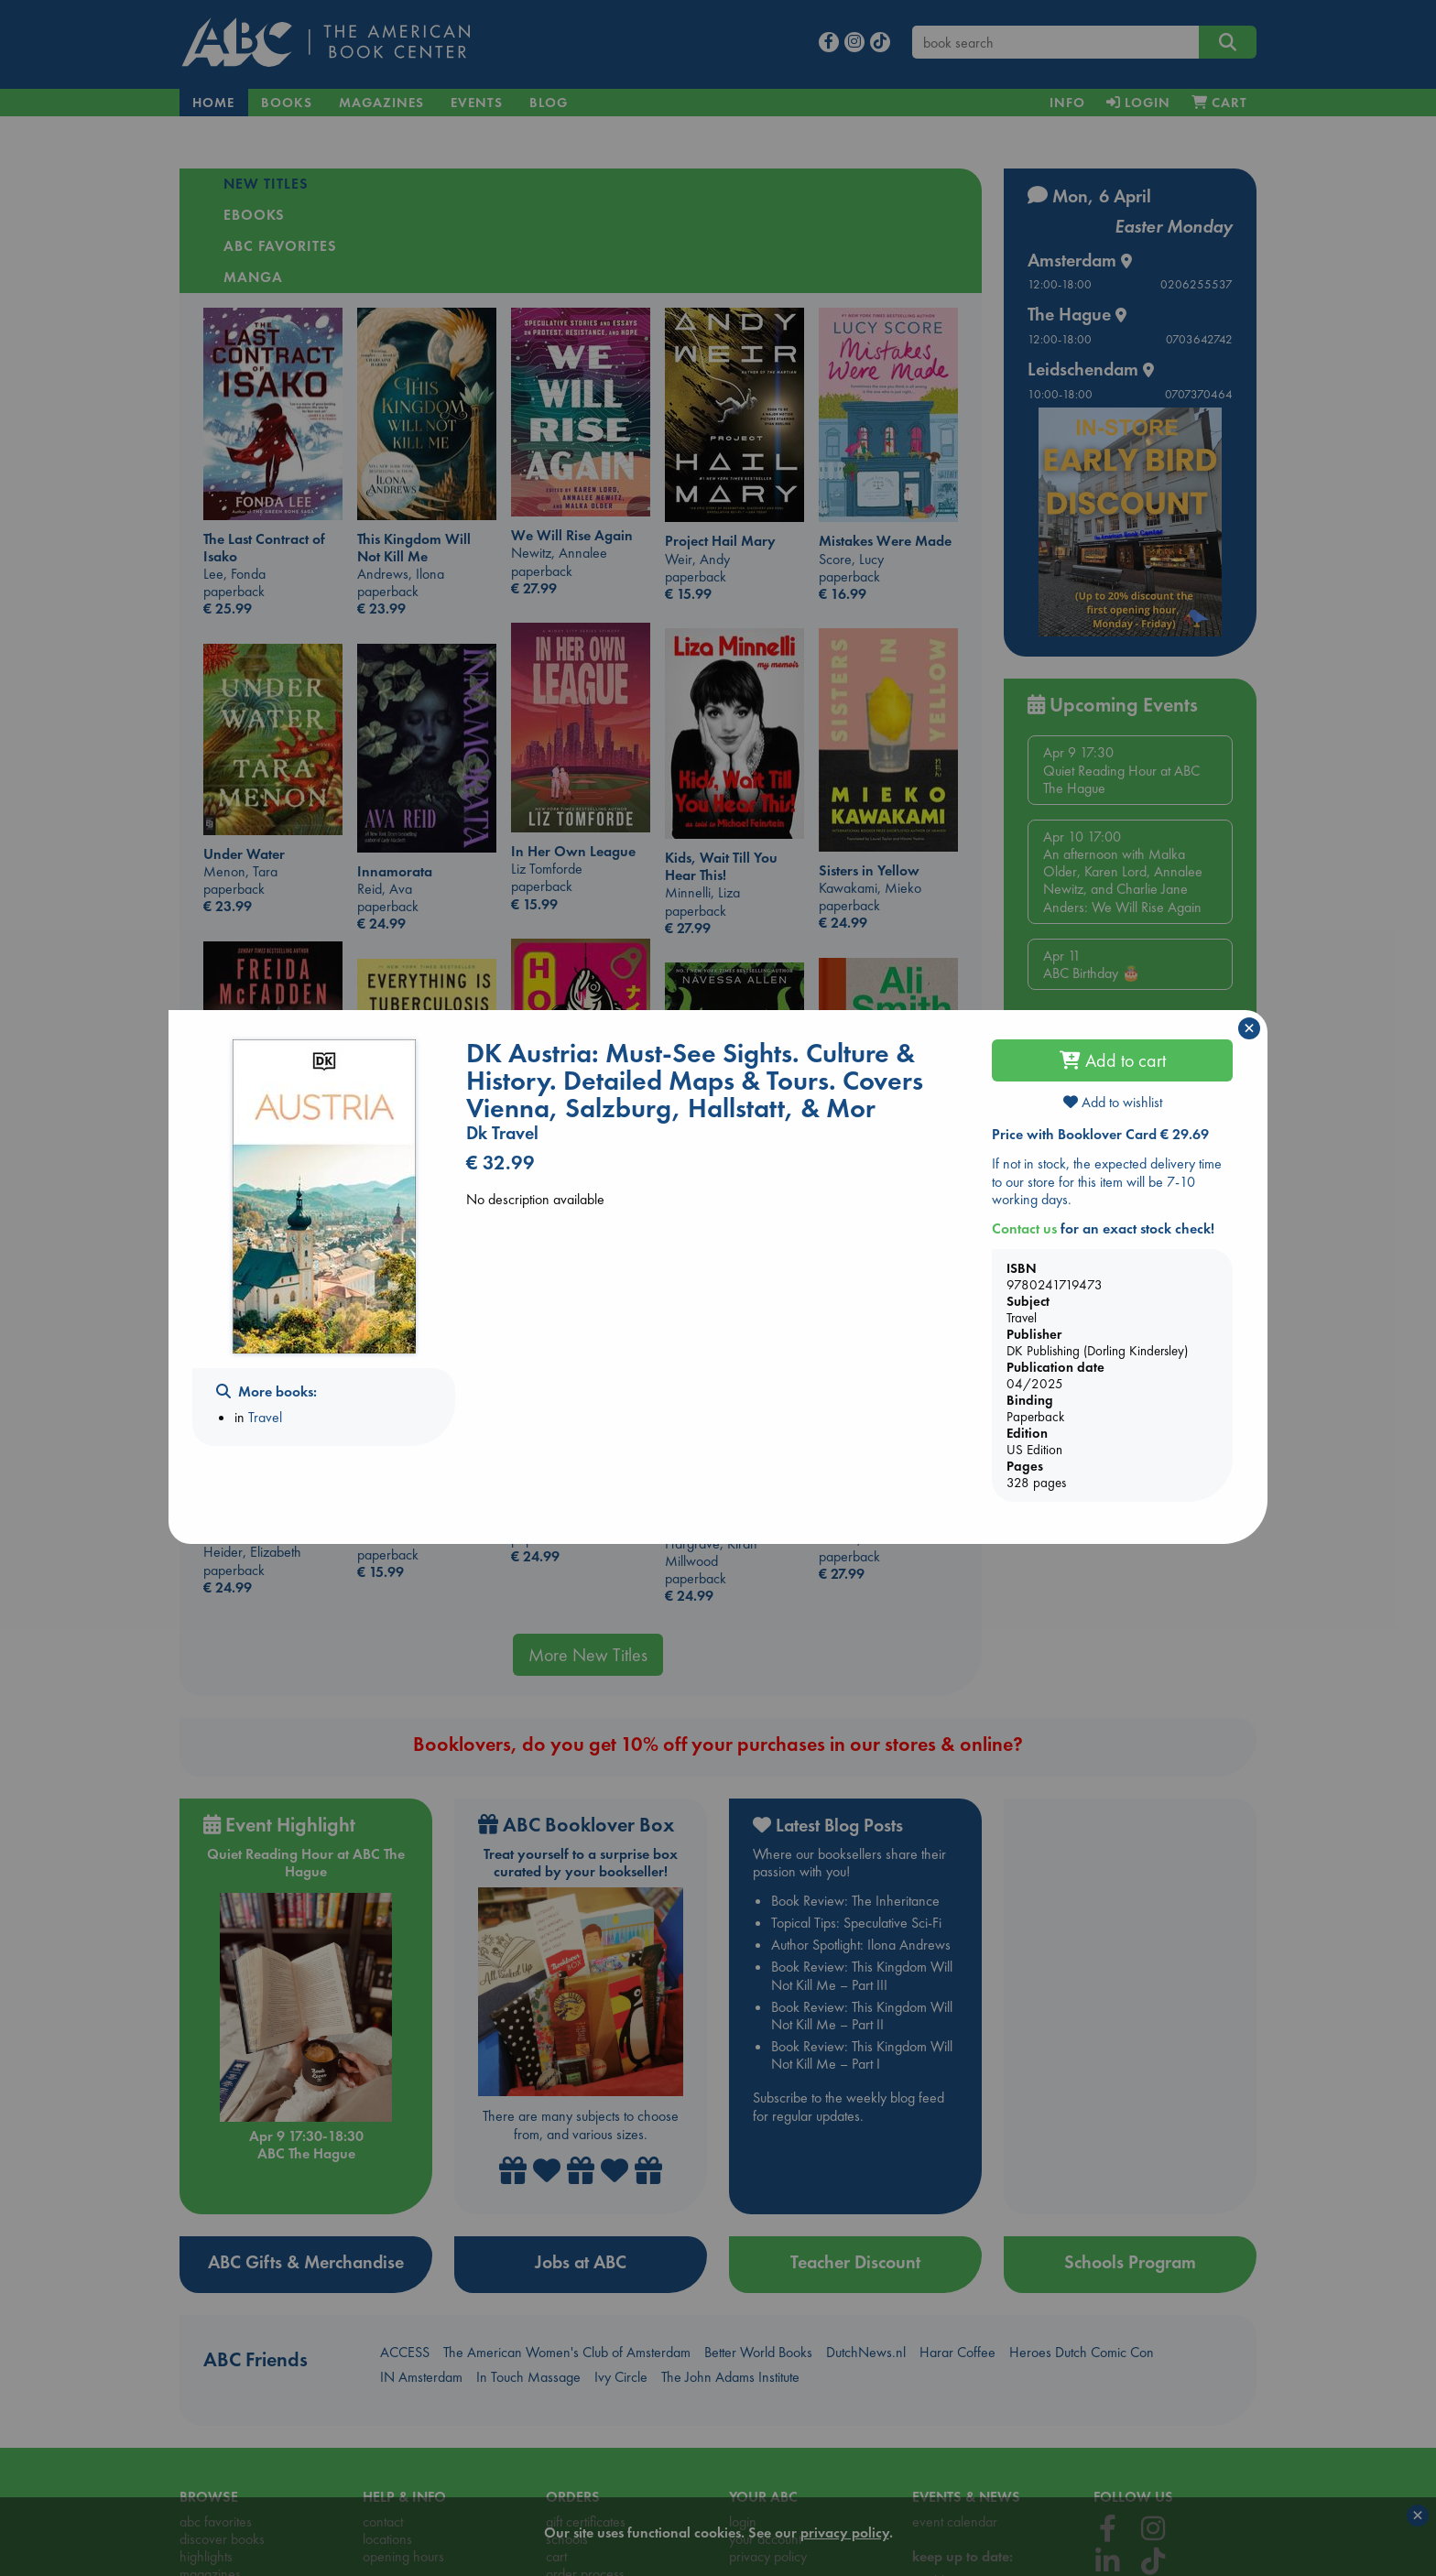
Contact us (1024, 1228)
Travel (265, 1417)
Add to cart (1113, 1060)
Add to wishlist (1112, 1102)
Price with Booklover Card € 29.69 (1100, 1134)
